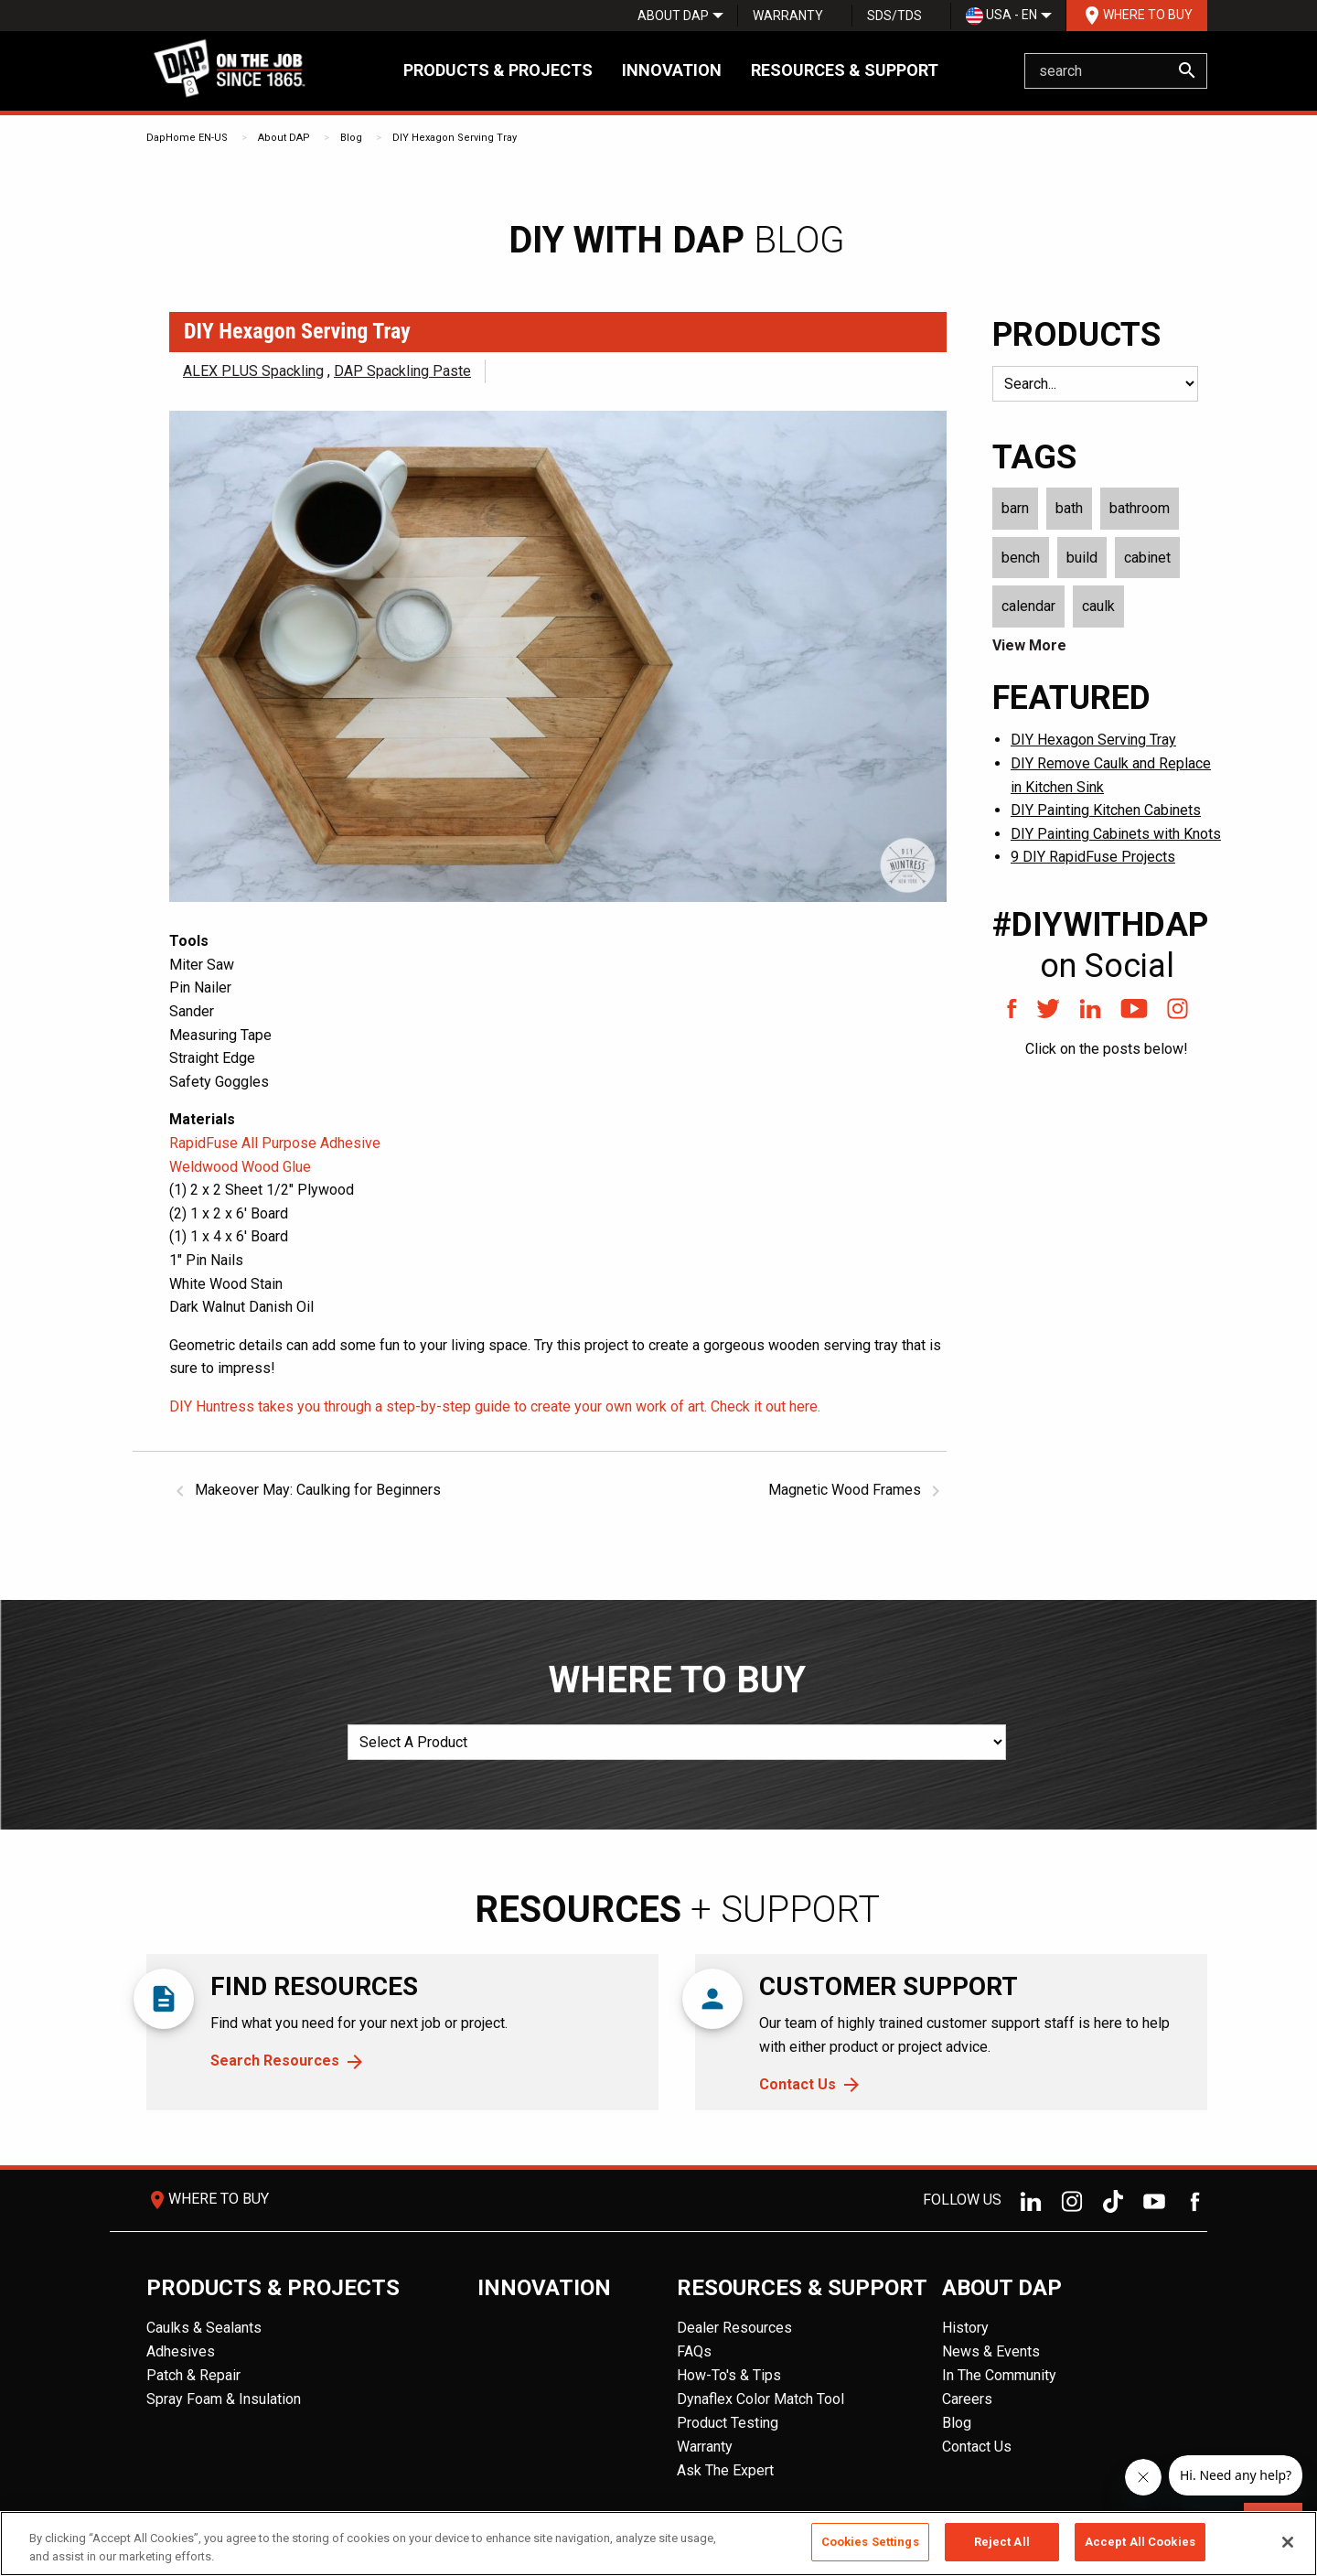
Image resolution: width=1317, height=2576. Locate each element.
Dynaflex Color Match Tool (760, 2399)
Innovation (672, 70)
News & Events (991, 2351)
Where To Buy (1137, 16)
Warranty (788, 15)
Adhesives (180, 2351)
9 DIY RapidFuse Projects (1093, 856)
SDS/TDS (894, 15)
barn (1015, 508)
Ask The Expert (725, 2470)
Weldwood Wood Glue (240, 1166)
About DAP (673, 15)
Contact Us (797, 2084)
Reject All (1002, 2542)
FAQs (694, 2351)
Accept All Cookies (1140, 2542)
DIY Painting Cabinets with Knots (1116, 834)
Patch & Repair (193, 2375)
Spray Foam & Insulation (223, 2399)
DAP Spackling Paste (402, 371)
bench (1020, 557)
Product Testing (727, 2422)
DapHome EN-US (187, 138)
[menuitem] (673, 16)
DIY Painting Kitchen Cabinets (1106, 810)
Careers (967, 2399)
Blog (351, 138)
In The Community (999, 2375)
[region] (658, 2543)
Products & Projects (498, 70)
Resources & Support (844, 70)
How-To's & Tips (729, 2375)
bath (1069, 508)
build (1082, 557)
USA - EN (1001, 16)
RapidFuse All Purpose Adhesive (274, 1143)
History (965, 2327)
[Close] (1288, 2542)
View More (1029, 645)
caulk (1098, 606)
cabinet (1147, 557)
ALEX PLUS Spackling (253, 371)
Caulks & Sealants (204, 2327)
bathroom (1139, 508)
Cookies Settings (870, 2542)
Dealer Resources (734, 2327)
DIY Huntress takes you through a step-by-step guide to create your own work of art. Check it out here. (494, 1406)
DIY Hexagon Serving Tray (454, 138)
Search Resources (274, 2060)
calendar (1028, 606)
